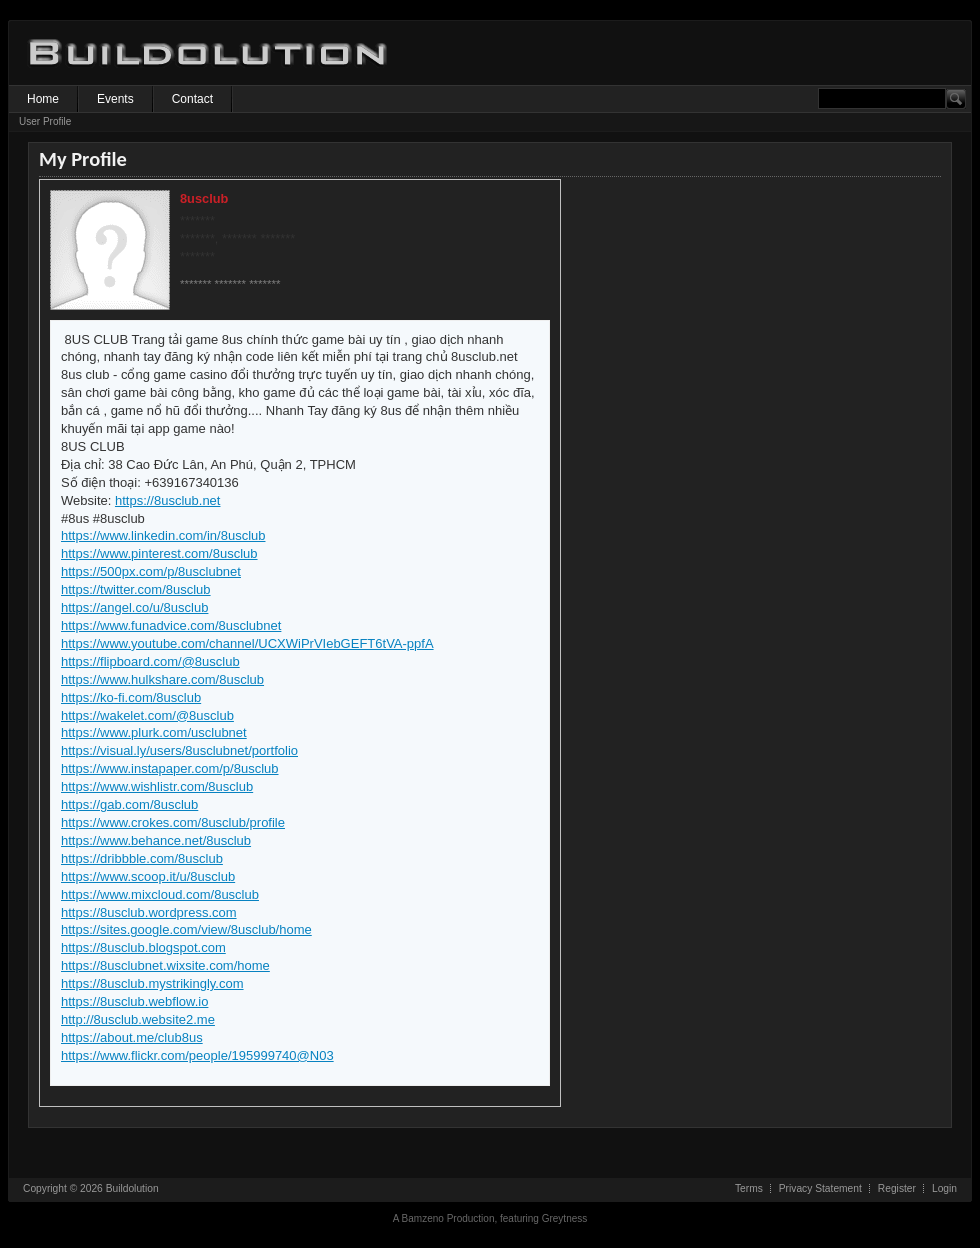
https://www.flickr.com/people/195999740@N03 (197, 1055)
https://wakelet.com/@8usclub (147, 715)
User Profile (45, 121)
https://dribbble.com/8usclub (142, 858)
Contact (192, 99)
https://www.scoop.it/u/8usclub (148, 876)
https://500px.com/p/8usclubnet (151, 571)
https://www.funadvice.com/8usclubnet (171, 625)
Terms (749, 1188)
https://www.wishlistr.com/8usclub (157, 786)
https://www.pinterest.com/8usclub (159, 553)
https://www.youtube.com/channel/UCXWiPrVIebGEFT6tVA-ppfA (247, 643)
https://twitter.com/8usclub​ (136, 589)
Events (115, 99)
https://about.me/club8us (132, 1037)
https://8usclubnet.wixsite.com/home (165, 965)
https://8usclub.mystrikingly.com (152, 983)
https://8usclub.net (168, 500)
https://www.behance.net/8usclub (156, 840)
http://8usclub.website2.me (138, 1019)
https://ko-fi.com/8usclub (131, 697)
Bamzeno (423, 1218)
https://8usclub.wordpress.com (149, 912)
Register (897, 1188)
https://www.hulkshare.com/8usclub (162, 679)
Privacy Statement (820, 1188)
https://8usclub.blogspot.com (143, 947)
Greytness (565, 1218)
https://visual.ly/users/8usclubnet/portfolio (179, 750)
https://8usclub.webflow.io (134, 1001)
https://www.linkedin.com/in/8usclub (163, 535)
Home (43, 99)
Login (944, 1188)
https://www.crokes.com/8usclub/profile (173, 822)
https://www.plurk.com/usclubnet (154, 732)
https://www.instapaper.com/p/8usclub (170, 768)
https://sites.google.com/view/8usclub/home (186, 929)
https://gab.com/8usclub (129, 804)
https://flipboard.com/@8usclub (150, 661)
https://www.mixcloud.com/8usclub (160, 894)
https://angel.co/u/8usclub (134, 607)
